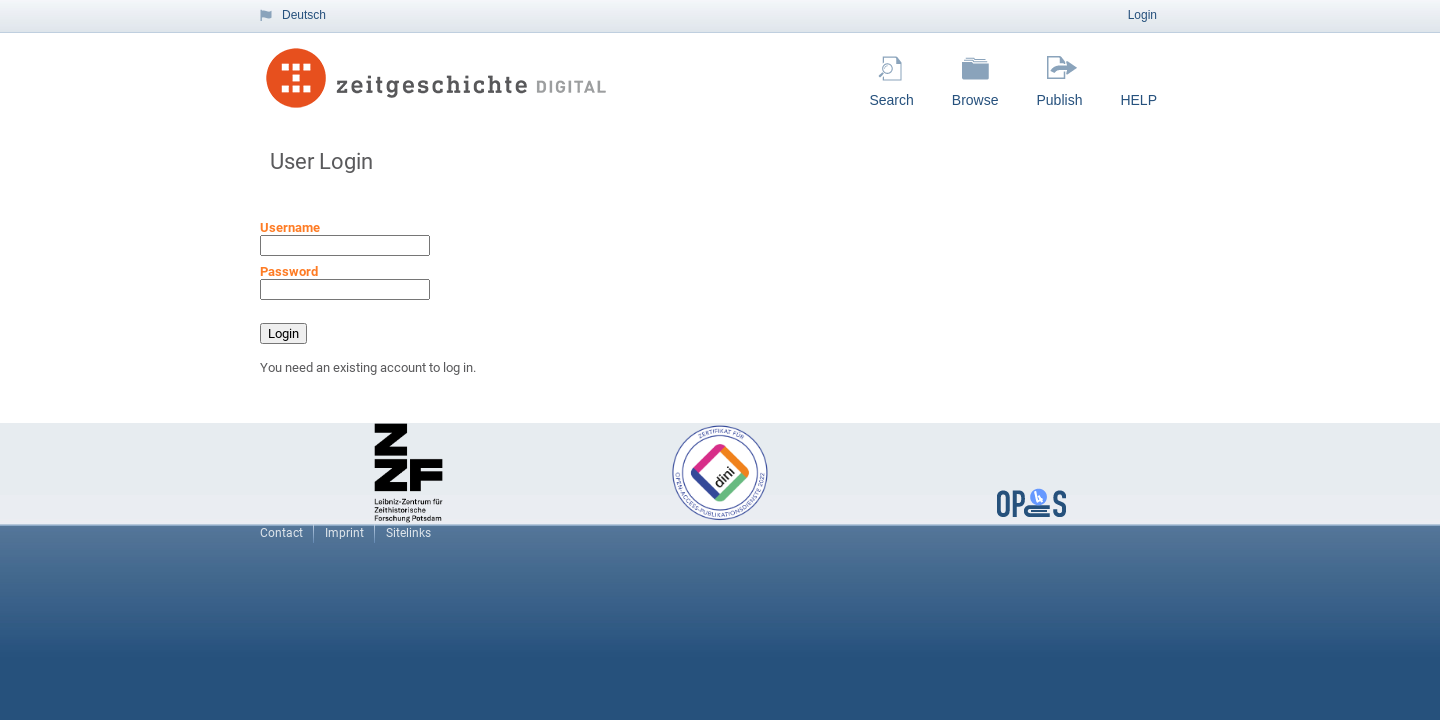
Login (1142, 15)
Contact (281, 533)
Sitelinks (408, 533)
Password (289, 271)
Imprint (344, 533)
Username (290, 227)
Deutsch (304, 15)
